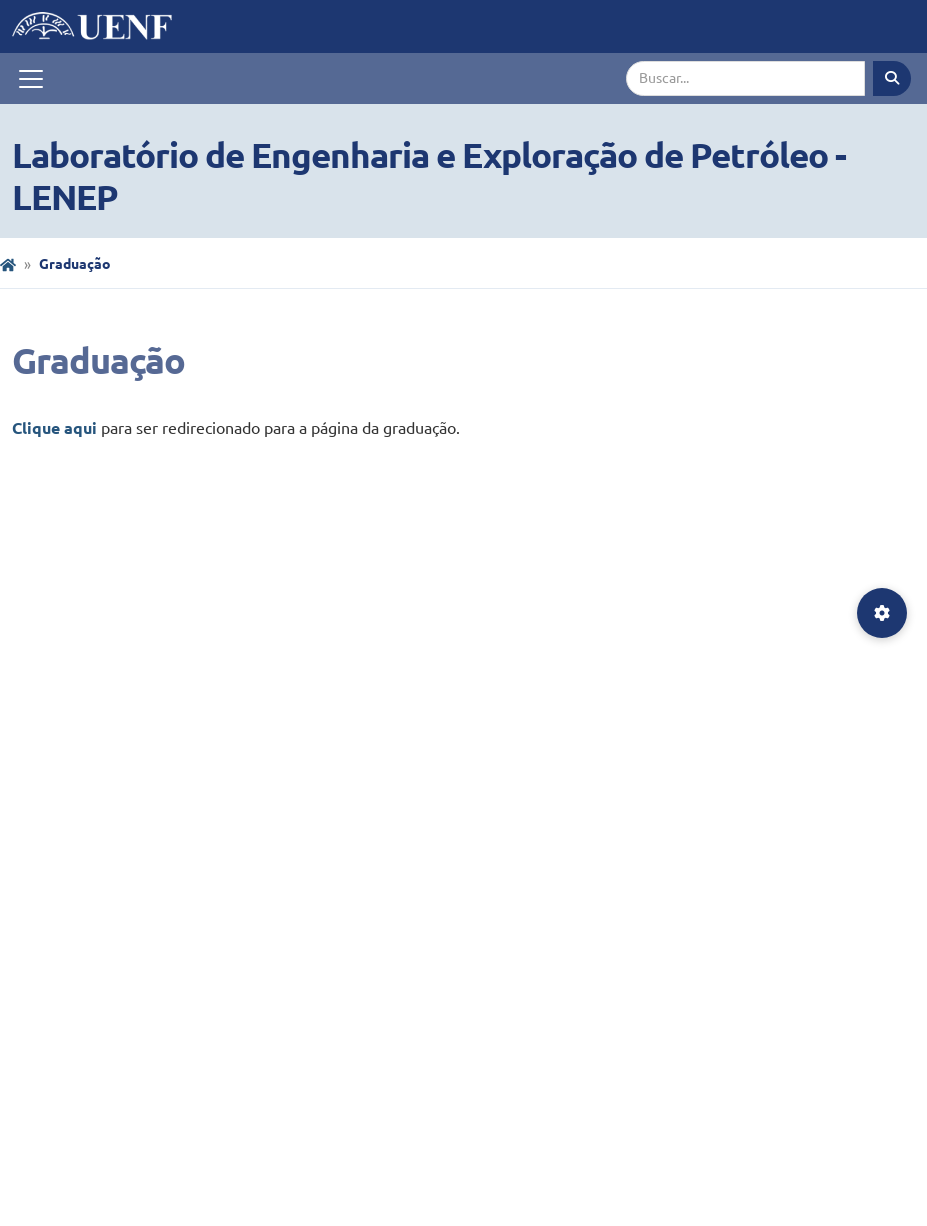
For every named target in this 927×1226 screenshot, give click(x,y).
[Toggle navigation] (31, 79)
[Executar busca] (892, 78)
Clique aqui (54, 428)
